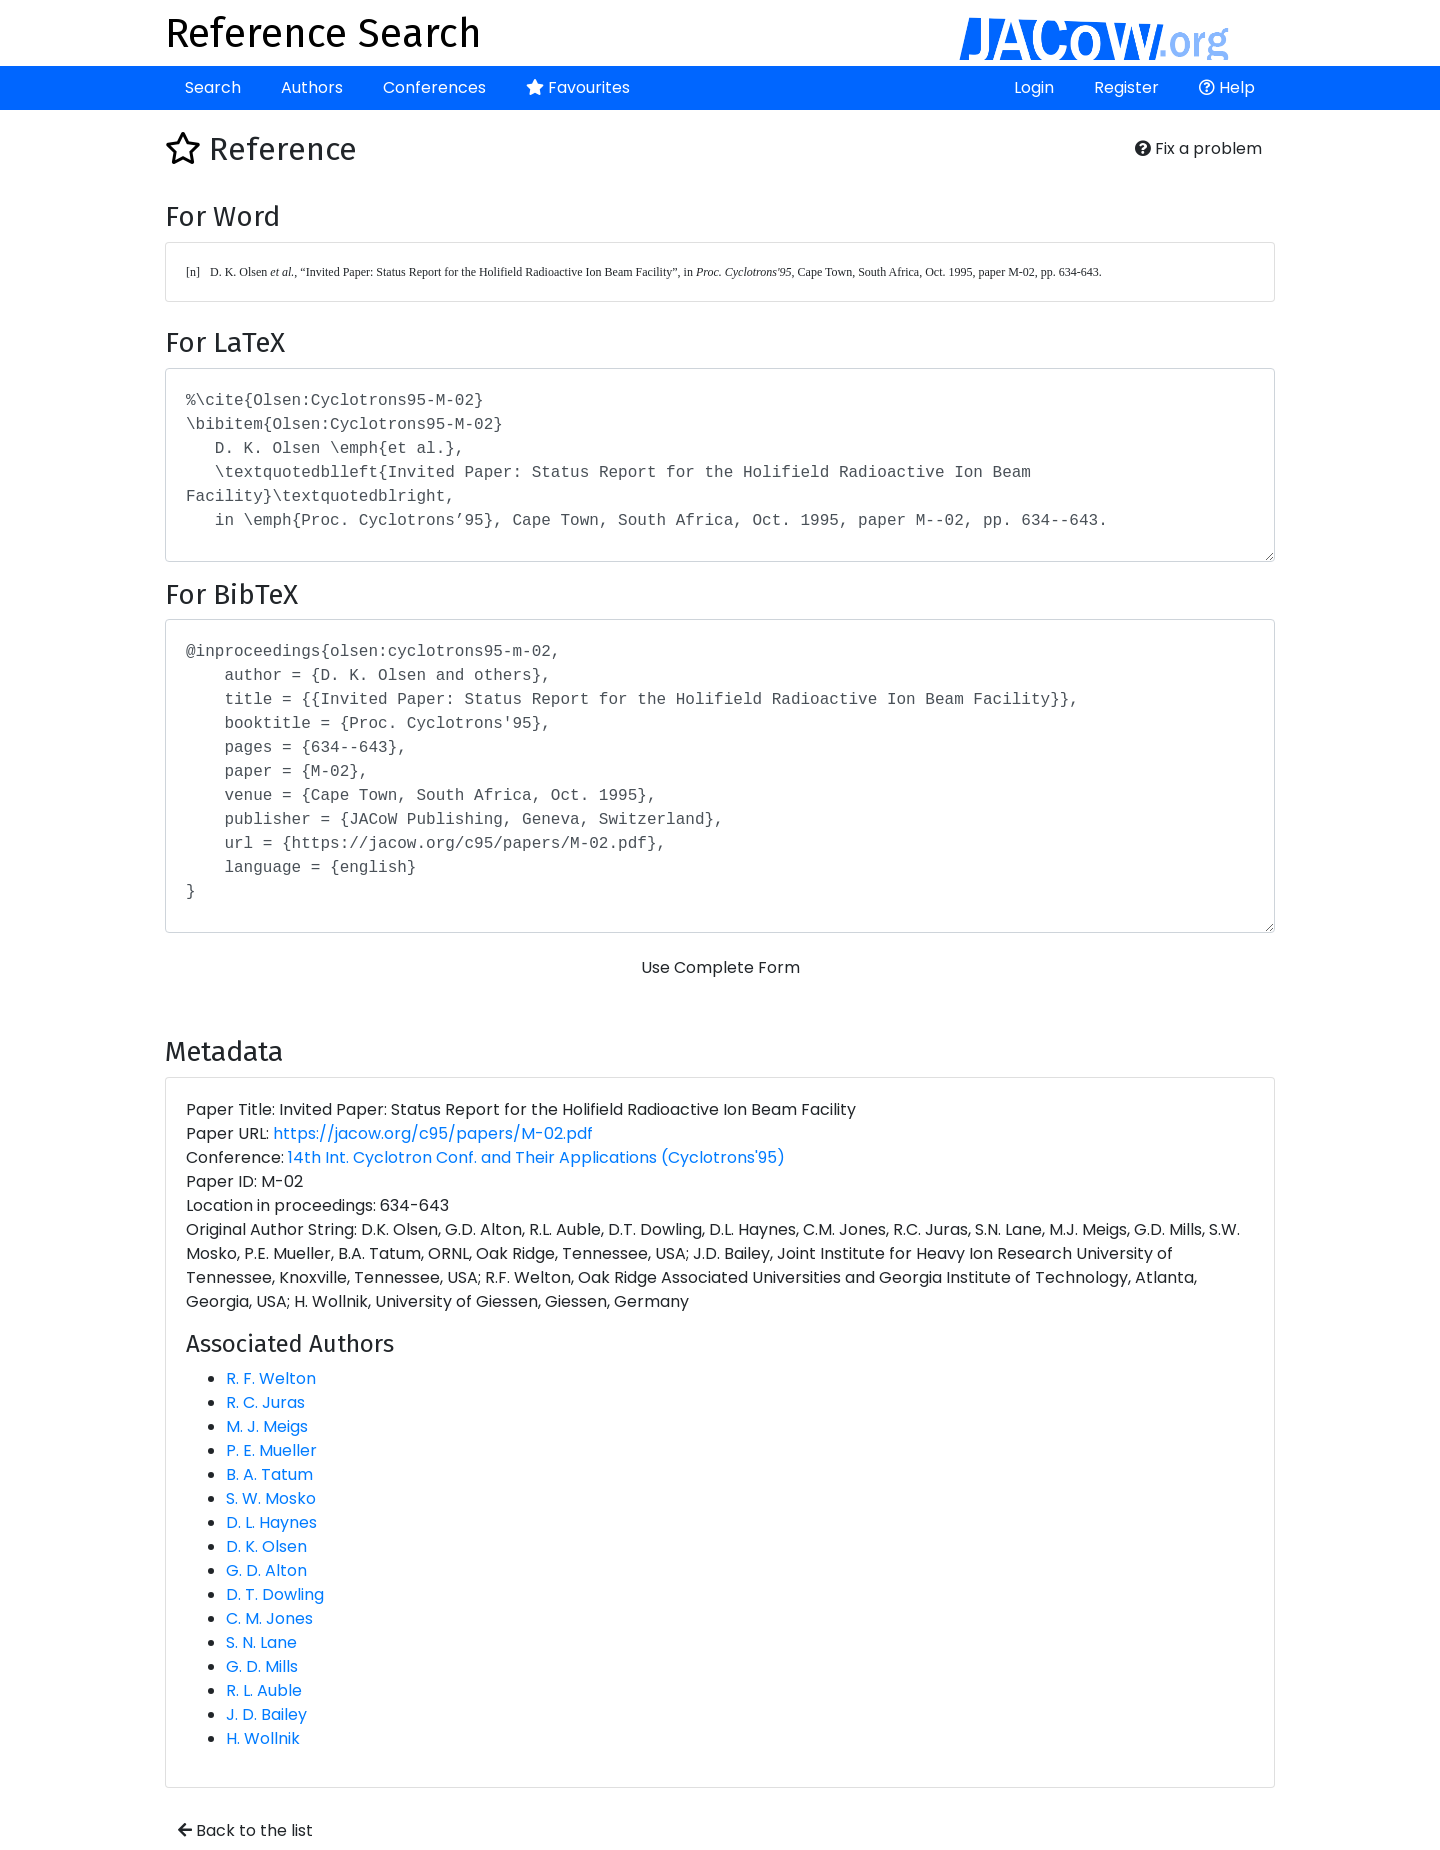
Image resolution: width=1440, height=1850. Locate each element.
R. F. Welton (271, 1378)
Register (1126, 87)
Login (1034, 87)
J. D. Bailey (266, 1714)
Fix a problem (1198, 148)
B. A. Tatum (269, 1474)
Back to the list (245, 1830)
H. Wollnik (263, 1738)
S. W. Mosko (271, 1498)
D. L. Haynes (271, 1522)
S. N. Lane (261, 1642)
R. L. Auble (264, 1690)
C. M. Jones (269, 1618)
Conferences (434, 87)
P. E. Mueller (271, 1450)
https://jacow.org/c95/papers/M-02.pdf (433, 1133)
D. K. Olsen (266, 1546)
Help (1227, 87)
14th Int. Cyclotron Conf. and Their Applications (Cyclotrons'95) (536, 1157)
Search (213, 87)
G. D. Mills (262, 1666)
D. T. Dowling (275, 1594)
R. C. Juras (265, 1402)
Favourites (578, 87)
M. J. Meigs (267, 1426)
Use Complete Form (720, 967)
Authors (312, 87)
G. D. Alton (266, 1570)
